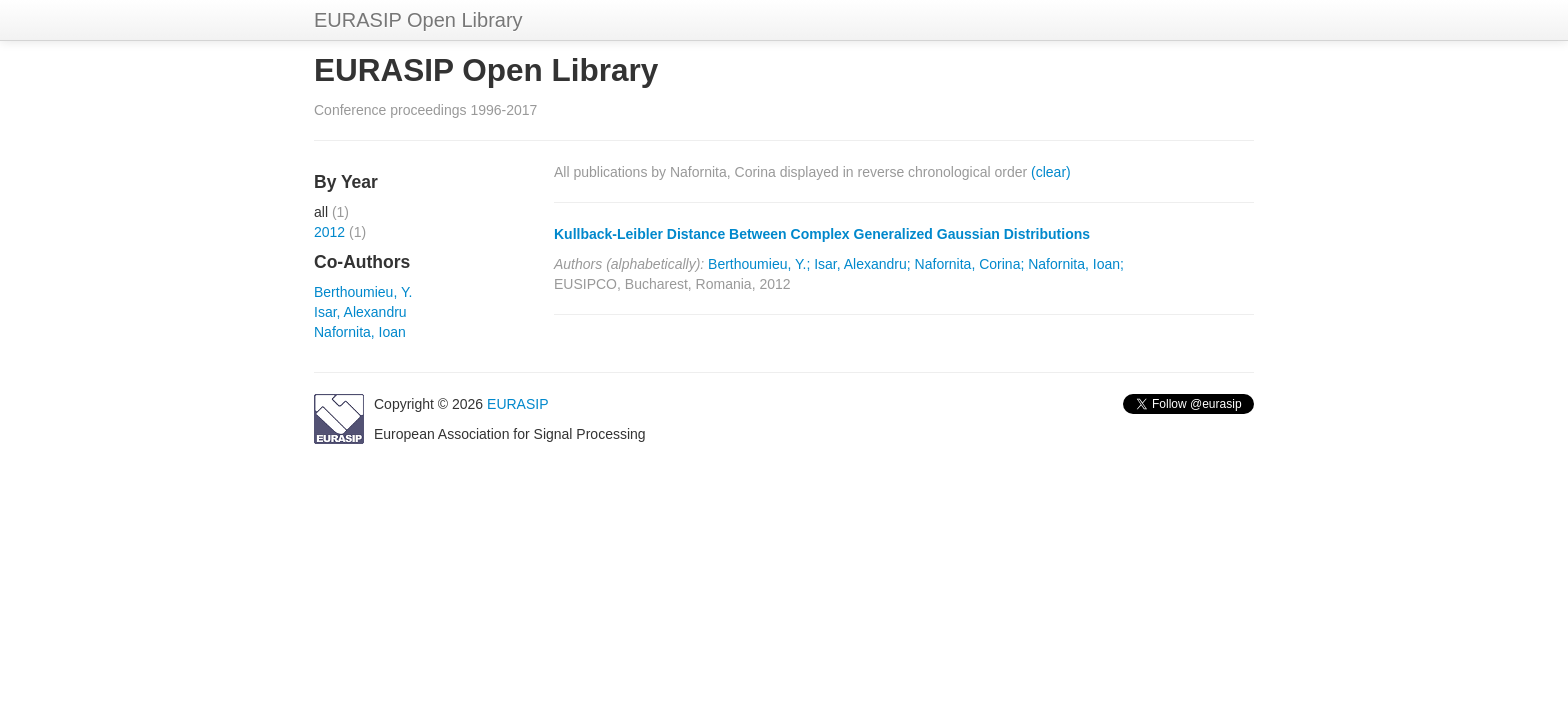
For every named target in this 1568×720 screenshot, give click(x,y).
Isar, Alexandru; (862, 264)
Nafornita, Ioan (360, 332)
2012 (329, 232)
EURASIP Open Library (418, 20)
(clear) (1051, 172)
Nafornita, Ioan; (1076, 264)
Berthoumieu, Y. (363, 292)
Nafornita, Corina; (970, 264)
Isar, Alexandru (360, 312)
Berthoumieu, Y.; (759, 264)
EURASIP (517, 404)
